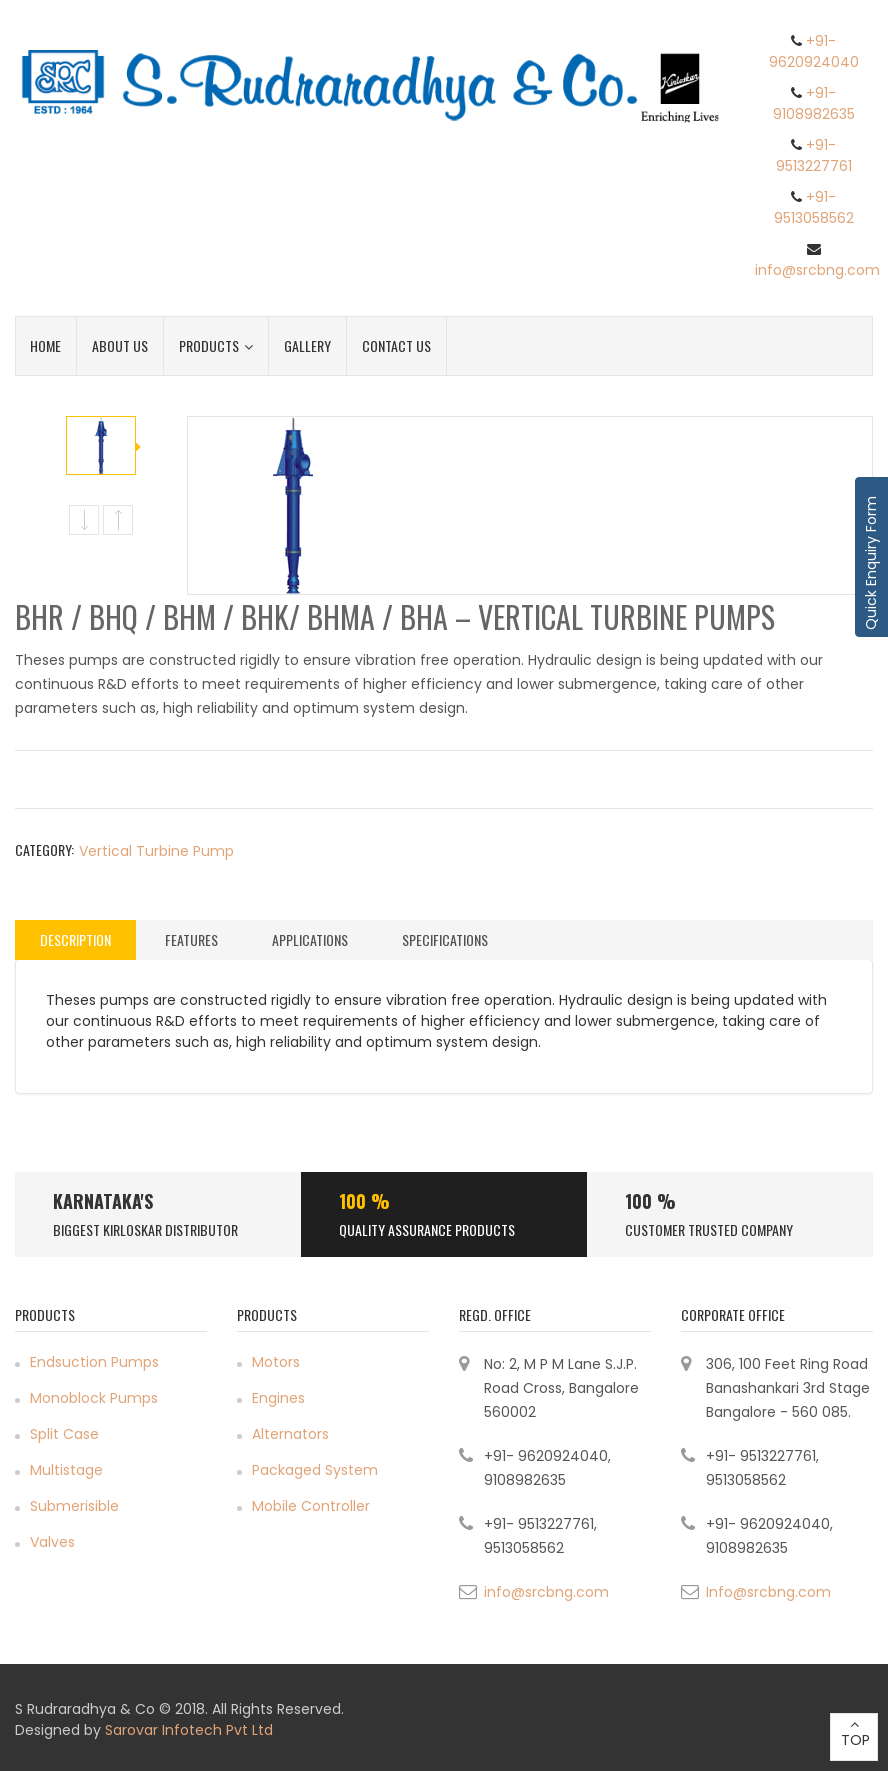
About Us (120, 345)
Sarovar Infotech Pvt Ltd (189, 1730)
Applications (310, 939)
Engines (278, 1398)
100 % (364, 1201)
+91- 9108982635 (814, 103)
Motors (276, 1362)
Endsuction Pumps (94, 1362)
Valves (52, 1542)
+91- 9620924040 (814, 51)
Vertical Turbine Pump (156, 851)
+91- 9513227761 (814, 155)
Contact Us (396, 345)
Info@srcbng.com (768, 1592)
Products (216, 345)
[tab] (75, 940)
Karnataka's (103, 1201)
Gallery (307, 345)
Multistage (66, 1470)
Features (191, 939)
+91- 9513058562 (814, 207)
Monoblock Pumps (94, 1398)
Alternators (290, 1434)
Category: (44, 849)
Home (45, 345)
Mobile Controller (311, 1506)
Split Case (64, 1434)
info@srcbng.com (817, 270)
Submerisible (74, 1506)
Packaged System (315, 1470)
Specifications (445, 939)
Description (75, 939)
